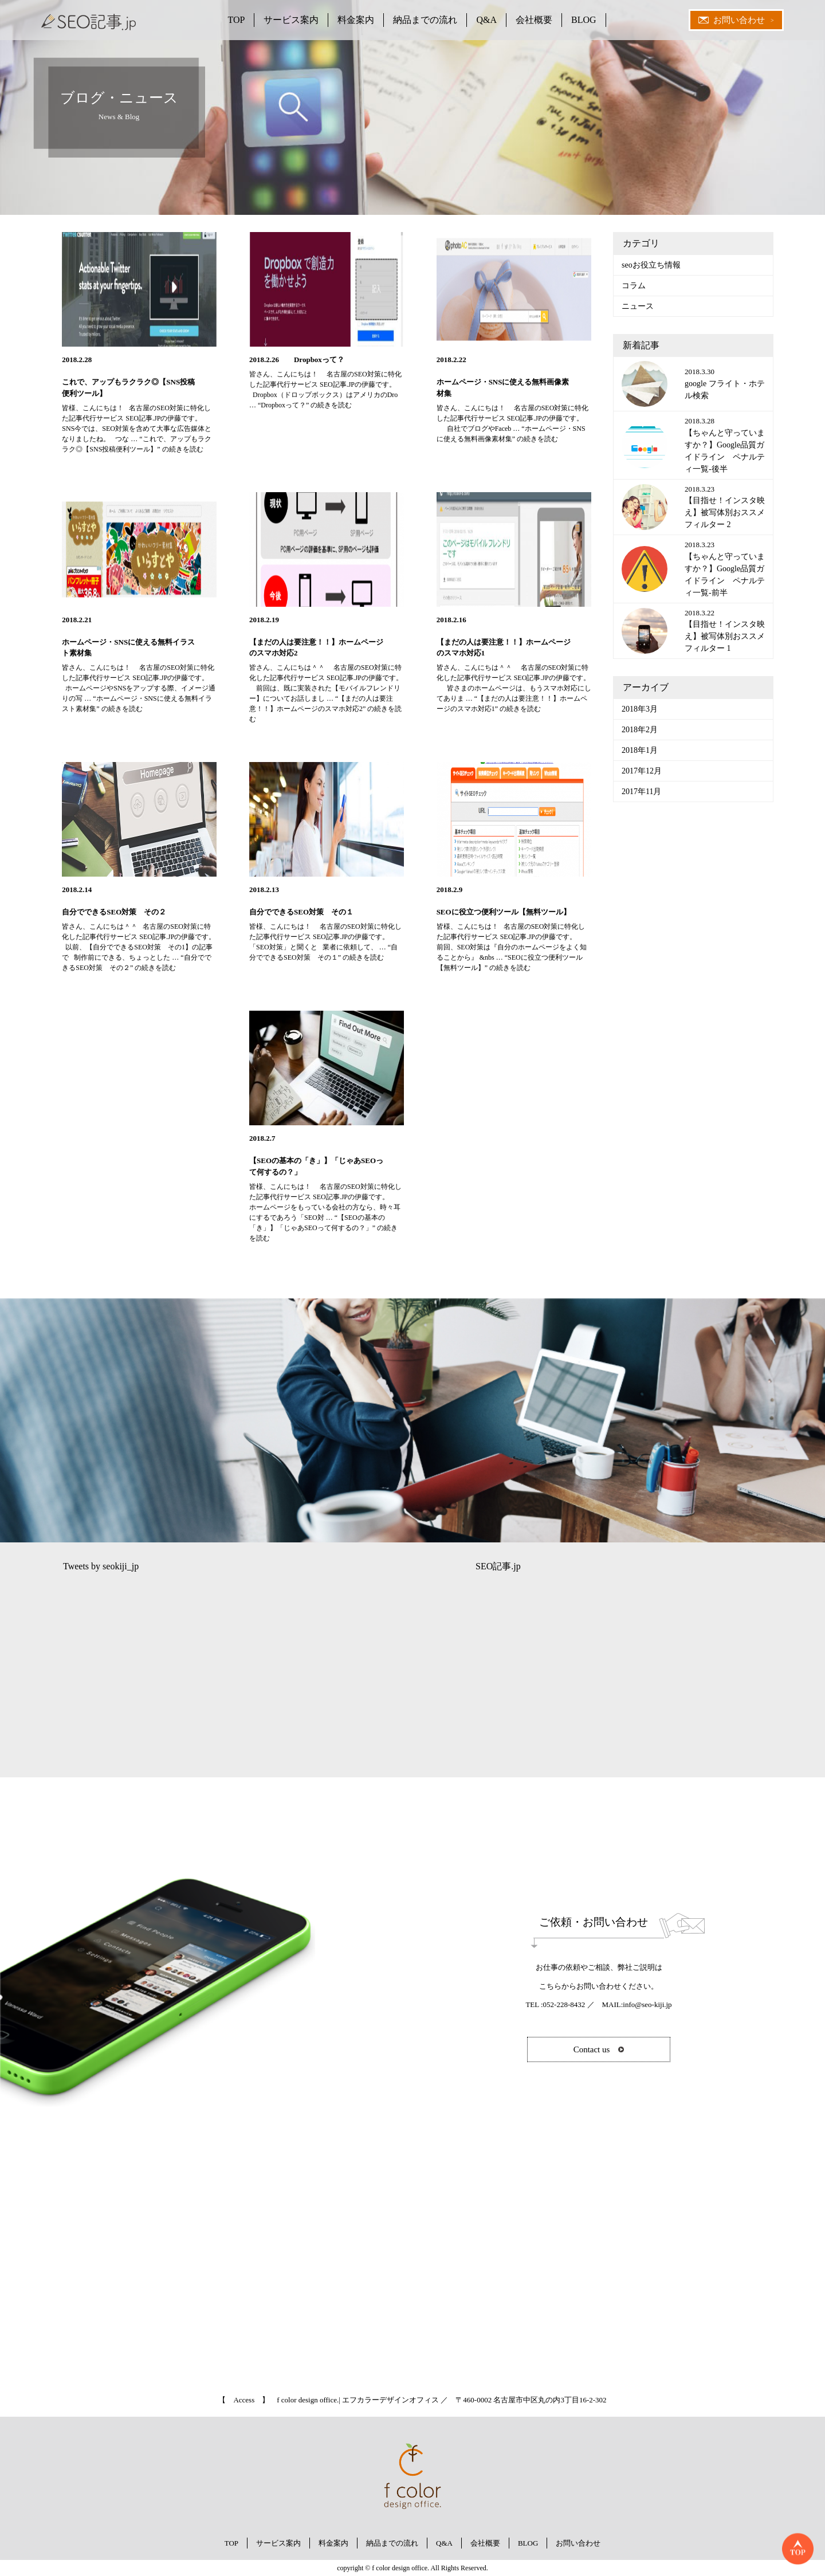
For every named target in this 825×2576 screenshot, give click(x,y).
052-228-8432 (564, 2004)
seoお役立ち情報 (651, 265)
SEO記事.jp (498, 1566)
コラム (634, 285)
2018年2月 (640, 729)
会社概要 (534, 20)
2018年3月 (640, 709)
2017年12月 (642, 771)
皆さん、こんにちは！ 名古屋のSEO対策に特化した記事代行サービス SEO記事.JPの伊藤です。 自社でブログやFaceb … (513, 418)
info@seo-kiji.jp (647, 2004)
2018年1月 (640, 750)
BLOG (583, 20)
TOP (236, 20)
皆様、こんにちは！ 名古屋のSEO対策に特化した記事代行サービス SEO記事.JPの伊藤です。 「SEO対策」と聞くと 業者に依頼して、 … (325, 936)
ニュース (638, 306)
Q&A (486, 20)
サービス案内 (291, 20)
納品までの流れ (425, 20)
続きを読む (305, 405)
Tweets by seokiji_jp (101, 1566)
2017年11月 (641, 791)
